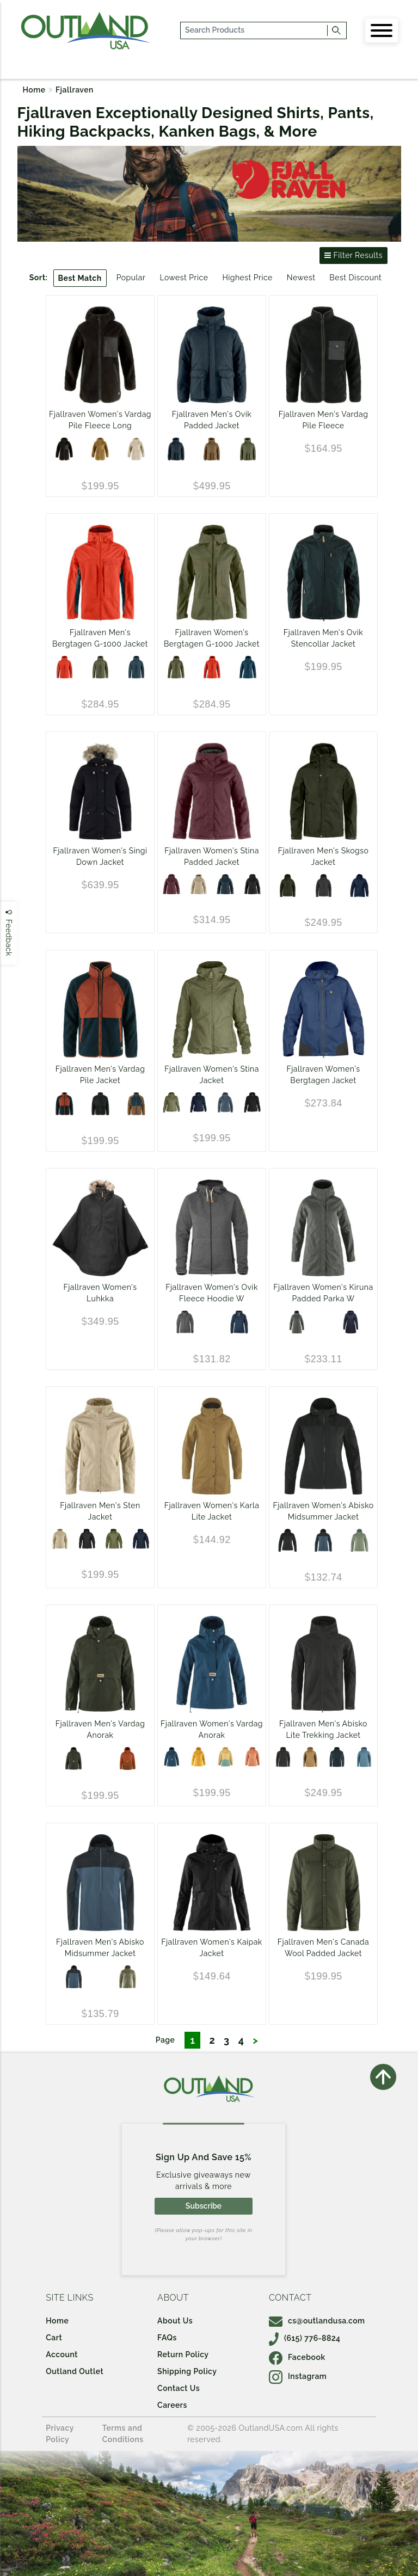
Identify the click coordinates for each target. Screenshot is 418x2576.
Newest (301, 277)
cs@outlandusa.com (317, 2320)
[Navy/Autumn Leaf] (64, 1103)
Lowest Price (183, 277)
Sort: (38, 277)
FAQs (167, 2337)
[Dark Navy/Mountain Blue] (336, 1757)
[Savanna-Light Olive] (127, 1976)
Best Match (80, 278)
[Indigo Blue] (225, 1102)
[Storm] (171, 1757)
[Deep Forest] (287, 885)
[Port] (171, 884)
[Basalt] (296, 1322)
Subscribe (204, 2206)
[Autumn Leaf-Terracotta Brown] (127, 1758)
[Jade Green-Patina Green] (359, 1540)
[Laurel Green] (247, 449)
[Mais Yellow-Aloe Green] (225, 1757)
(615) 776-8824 (305, 2338)
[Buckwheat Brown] (100, 449)
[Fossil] (198, 884)
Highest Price (247, 277)
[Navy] (239, 1322)
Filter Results (353, 255)
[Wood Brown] (211, 449)
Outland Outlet (74, 2371)
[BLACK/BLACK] (100, 1103)
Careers (172, 2405)
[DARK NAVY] (359, 885)
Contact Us (178, 2388)
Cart (54, 2337)
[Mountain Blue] (136, 667)
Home (34, 89)
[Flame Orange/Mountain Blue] (64, 667)
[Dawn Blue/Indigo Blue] (364, 1757)
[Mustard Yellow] (198, 1757)
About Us (175, 2320)
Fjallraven (75, 89)
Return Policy (182, 2354)
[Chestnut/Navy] (136, 1103)
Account (62, 2354)
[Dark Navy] (175, 449)
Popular (131, 277)
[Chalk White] (136, 449)
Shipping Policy (187, 2371)
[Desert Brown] (252, 1757)
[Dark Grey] (323, 885)
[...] (254, 30)
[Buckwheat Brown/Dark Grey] (310, 1757)
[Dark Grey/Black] (283, 1757)
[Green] (171, 1102)
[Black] (64, 449)
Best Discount (355, 277)
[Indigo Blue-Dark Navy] (323, 1540)
